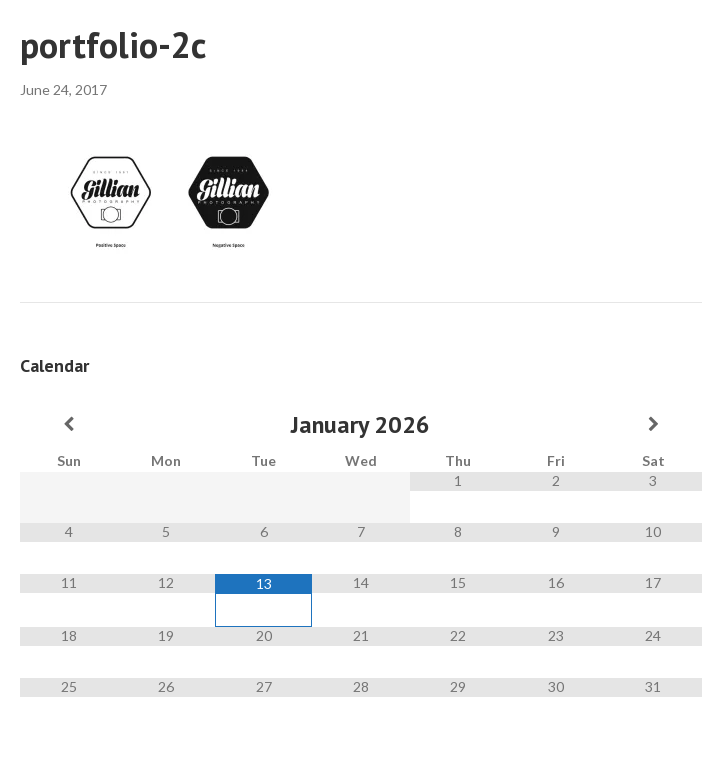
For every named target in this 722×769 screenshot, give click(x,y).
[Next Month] (653, 424)
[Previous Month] (68, 424)
